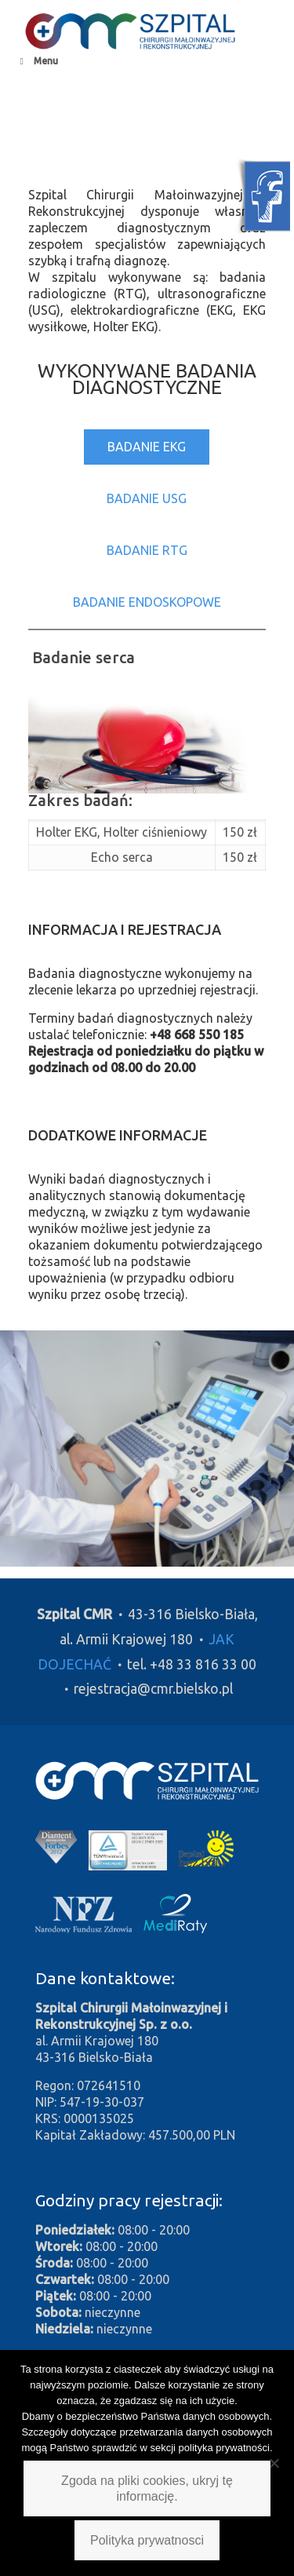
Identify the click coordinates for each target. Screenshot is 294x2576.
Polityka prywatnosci (147, 2540)
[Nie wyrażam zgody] (274, 2463)
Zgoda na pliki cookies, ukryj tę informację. (147, 2488)
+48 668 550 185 (197, 1034)
